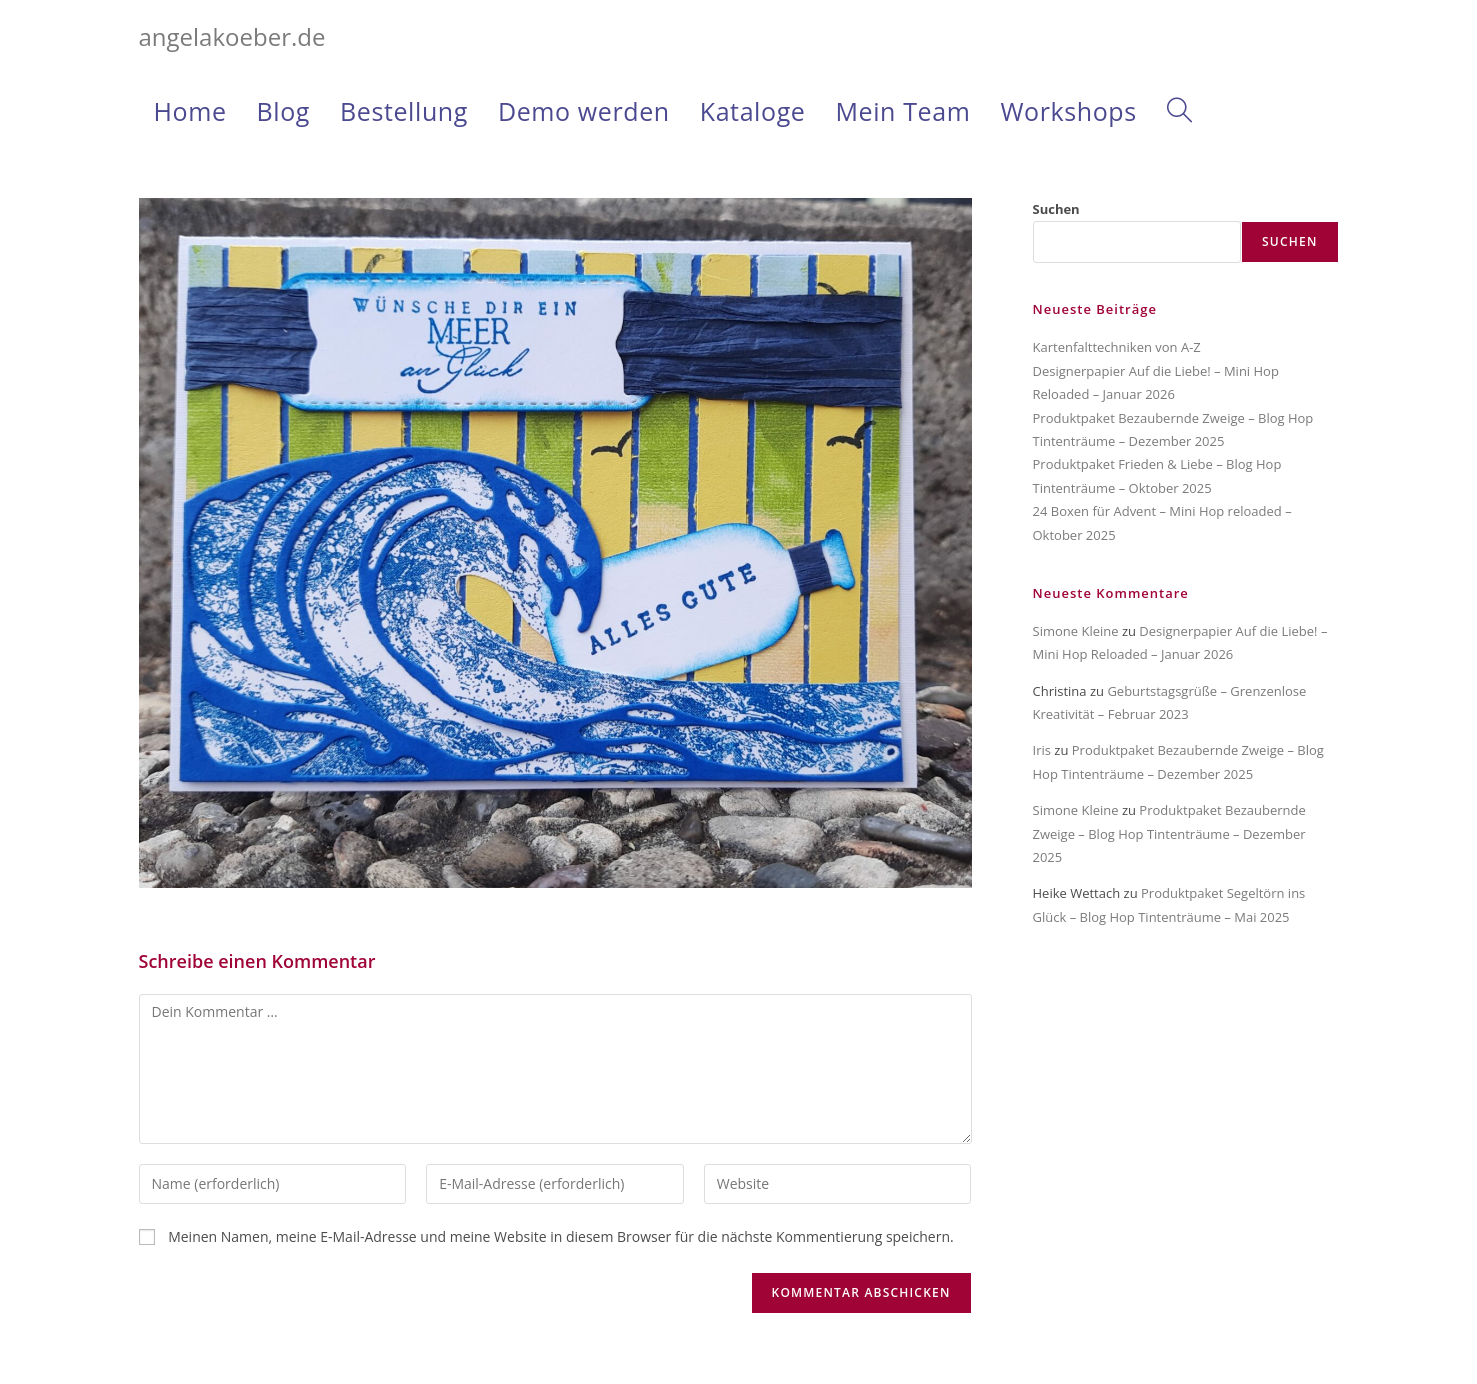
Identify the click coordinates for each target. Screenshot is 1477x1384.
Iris (1042, 750)
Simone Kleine (1076, 631)
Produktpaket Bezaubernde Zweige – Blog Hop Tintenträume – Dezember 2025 (1169, 833)
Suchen (1056, 209)
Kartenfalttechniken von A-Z (1117, 347)
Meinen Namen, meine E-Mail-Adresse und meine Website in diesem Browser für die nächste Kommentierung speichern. (561, 1236)
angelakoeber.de (232, 36)
